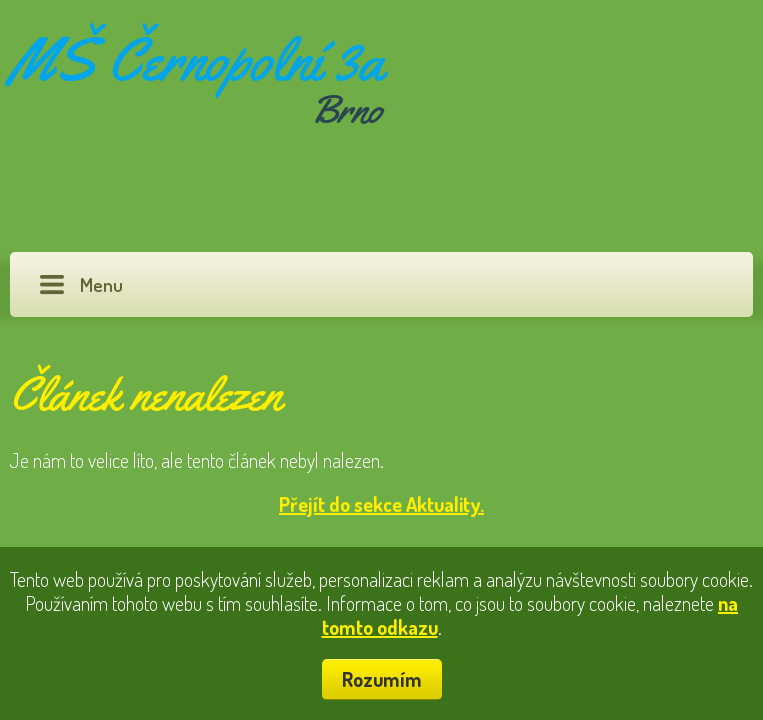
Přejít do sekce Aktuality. (381, 504)
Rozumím (382, 679)
